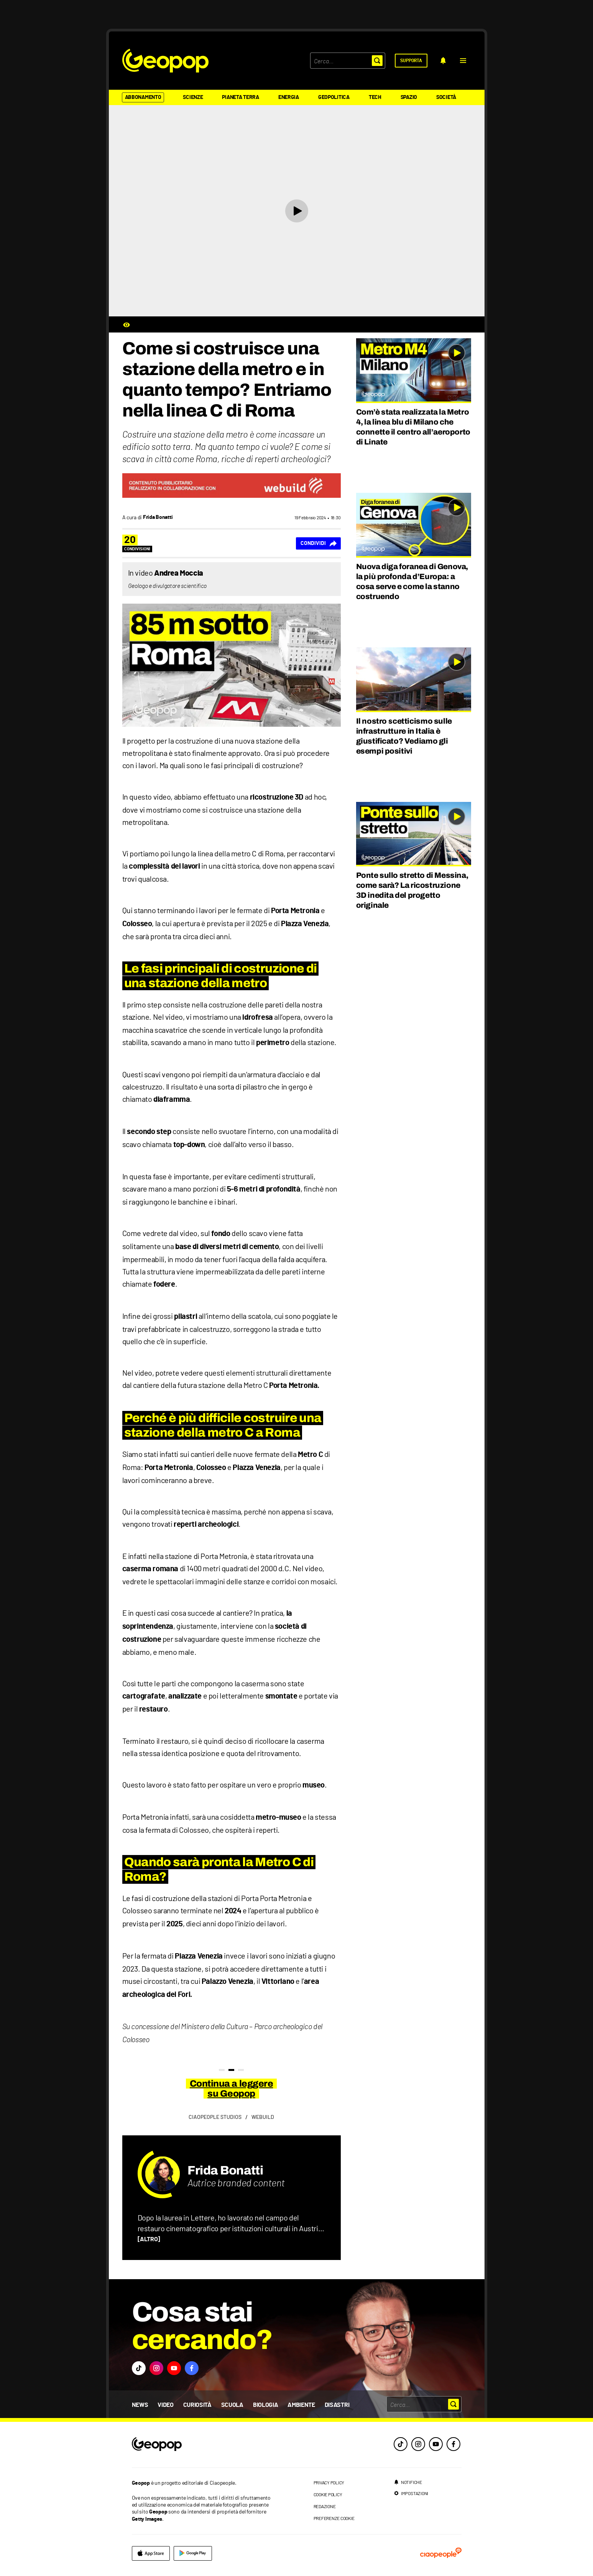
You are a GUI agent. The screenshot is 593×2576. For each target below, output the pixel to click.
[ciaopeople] (441, 2553)
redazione (325, 2506)
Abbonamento (143, 97)
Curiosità (197, 2405)
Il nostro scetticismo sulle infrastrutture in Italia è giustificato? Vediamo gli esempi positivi (404, 736)
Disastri (337, 2405)
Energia (288, 97)
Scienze (193, 97)
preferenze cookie (334, 2518)
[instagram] (418, 2444)
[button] (463, 61)
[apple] (151, 2553)
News (140, 2405)
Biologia (265, 2405)
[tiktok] (400, 2444)
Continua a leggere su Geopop (231, 2089)
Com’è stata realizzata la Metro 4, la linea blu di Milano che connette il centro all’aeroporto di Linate (413, 427)
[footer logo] (203, 2444)
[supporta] (411, 60)
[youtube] (436, 2444)
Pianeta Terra (240, 97)
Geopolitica (334, 97)
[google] (193, 2553)
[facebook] (453, 2444)
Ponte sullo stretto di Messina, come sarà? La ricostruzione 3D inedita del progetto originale (412, 890)
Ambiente (301, 2405)
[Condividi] (318, 543)
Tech (375, 97)
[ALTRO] (149, 2239)
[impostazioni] (411, 2493)
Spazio (409, 97)
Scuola (232, 2405)
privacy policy (329, 2482)
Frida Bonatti (225, 2170)
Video (165, 2405)
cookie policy (328, 2494)
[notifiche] (443, 61)
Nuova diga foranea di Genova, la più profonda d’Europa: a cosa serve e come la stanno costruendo (412, 581)
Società (446, 97)
